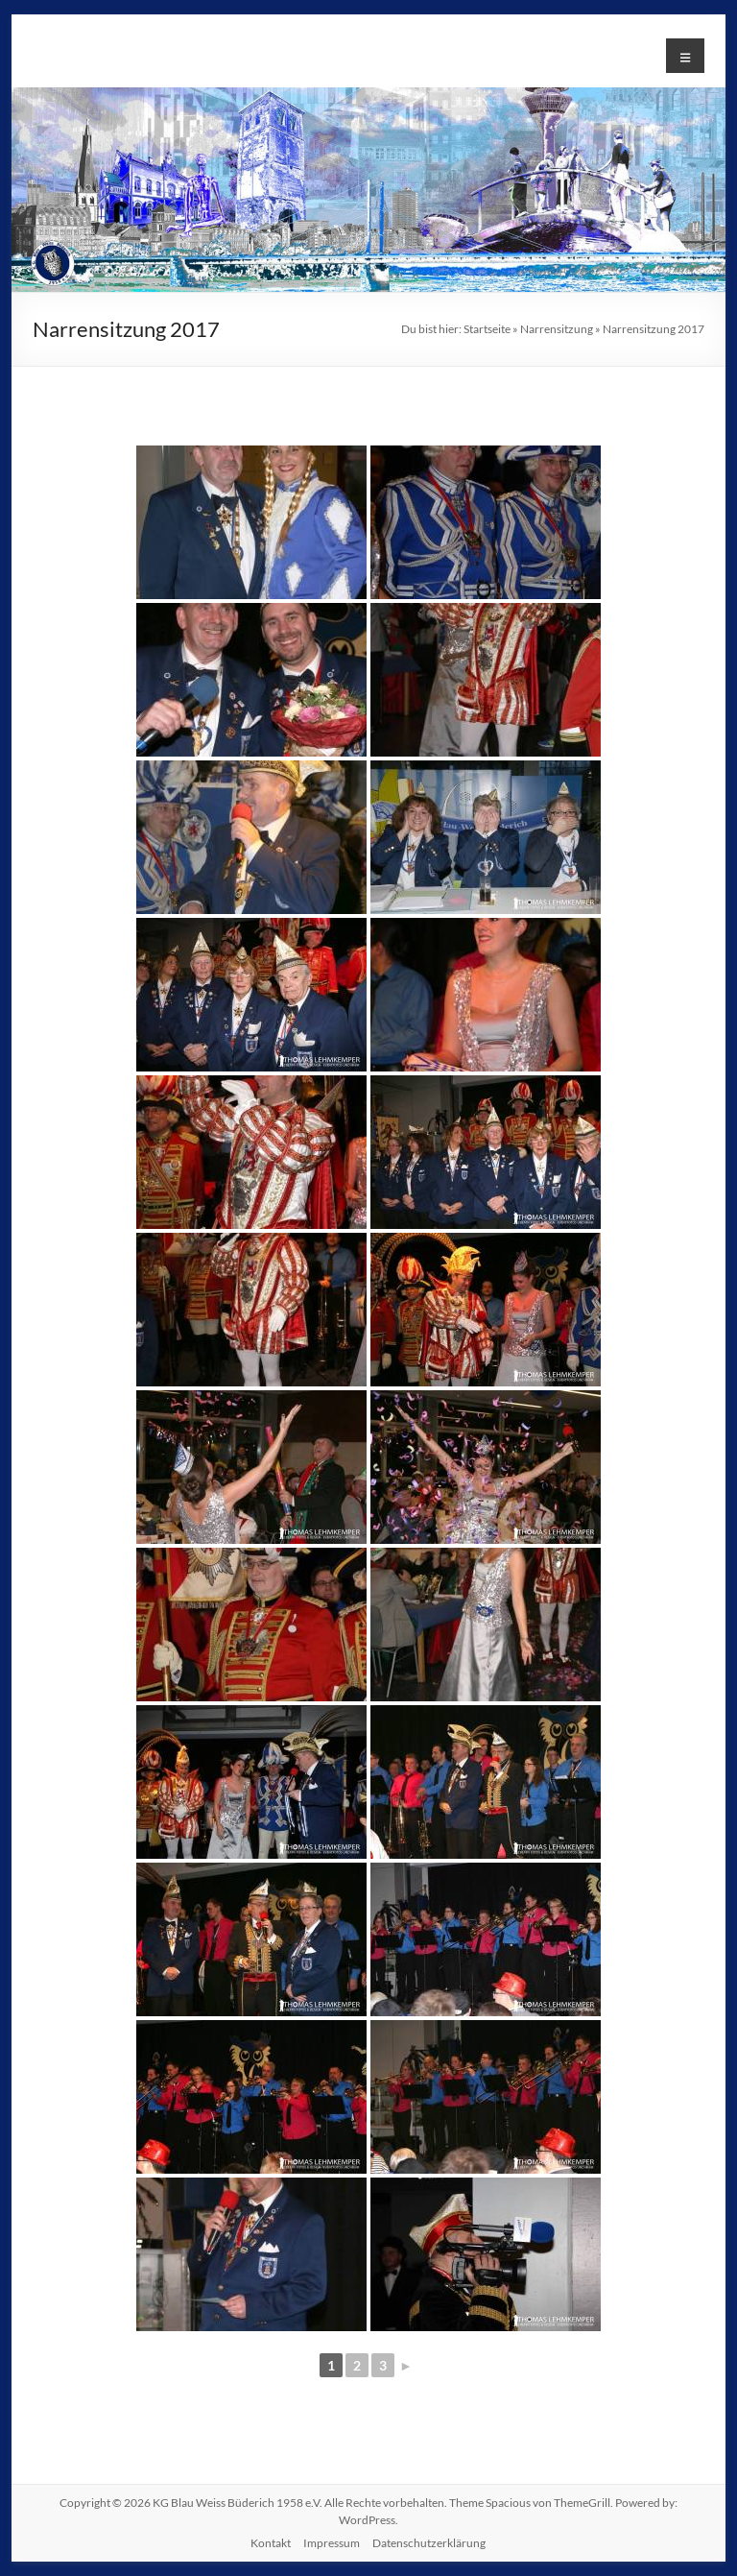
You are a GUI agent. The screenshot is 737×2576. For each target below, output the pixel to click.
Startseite (487, 329)
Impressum (331, 2543)
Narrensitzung (556, 329)
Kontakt (270, 2543)
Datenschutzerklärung (429, 2543)
